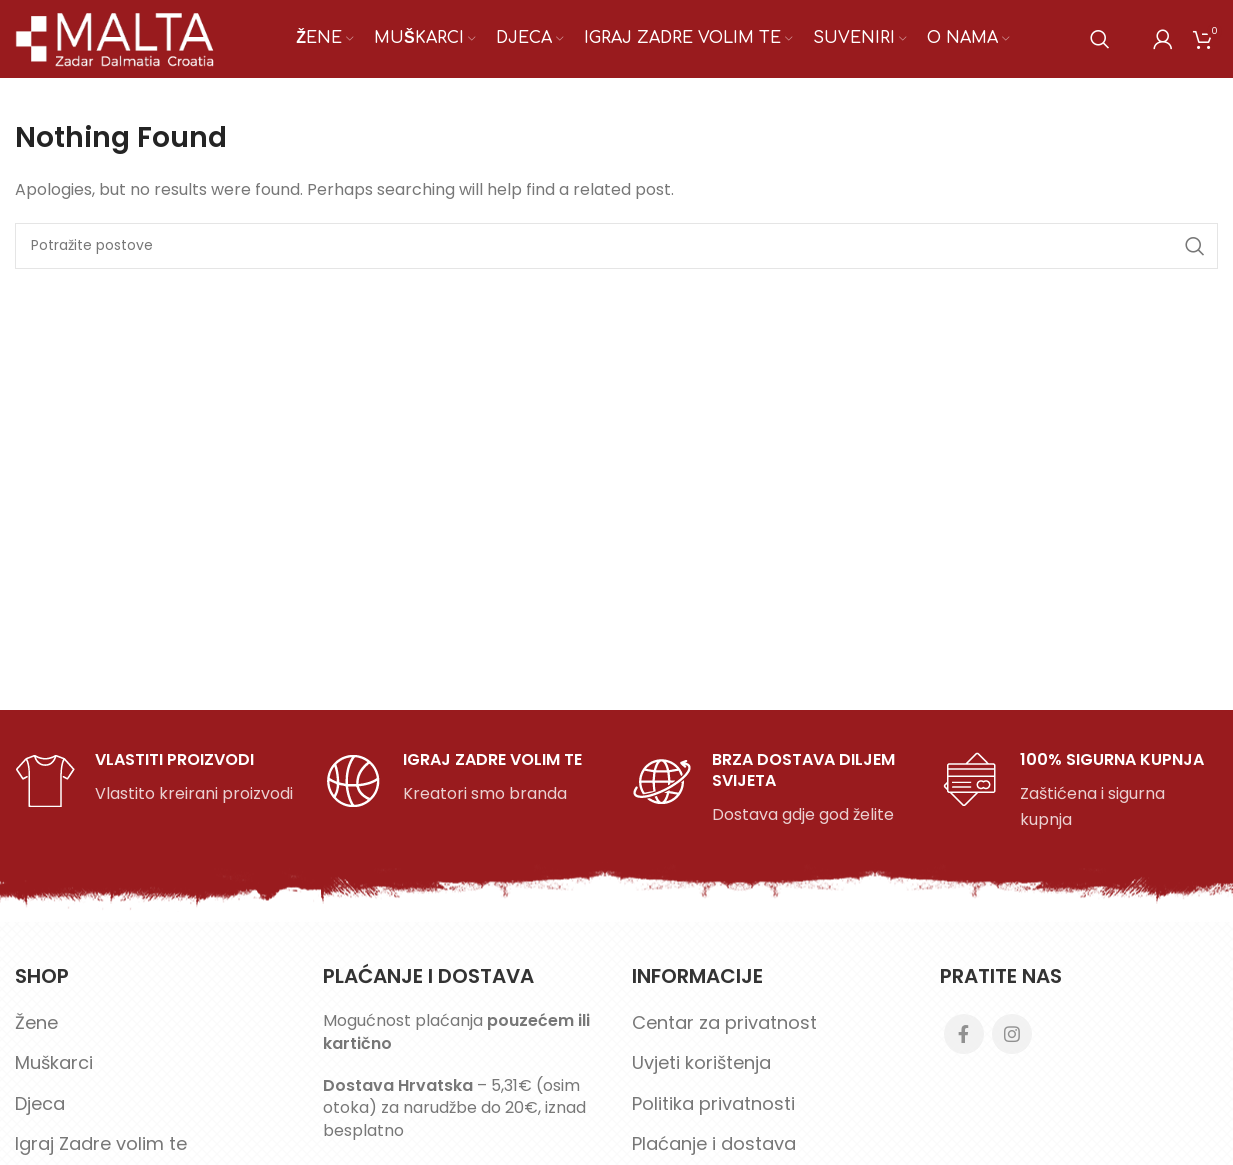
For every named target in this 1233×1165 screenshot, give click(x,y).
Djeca (40, 1115)
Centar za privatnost (724, 1034)
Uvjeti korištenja (701, 1075)
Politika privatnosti (713, 1115)
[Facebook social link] (964, 1046)
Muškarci (54, 1075)
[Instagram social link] (1012, 1046)
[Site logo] (115, 43)
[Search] (1100, 45)
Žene (36, 1034)
